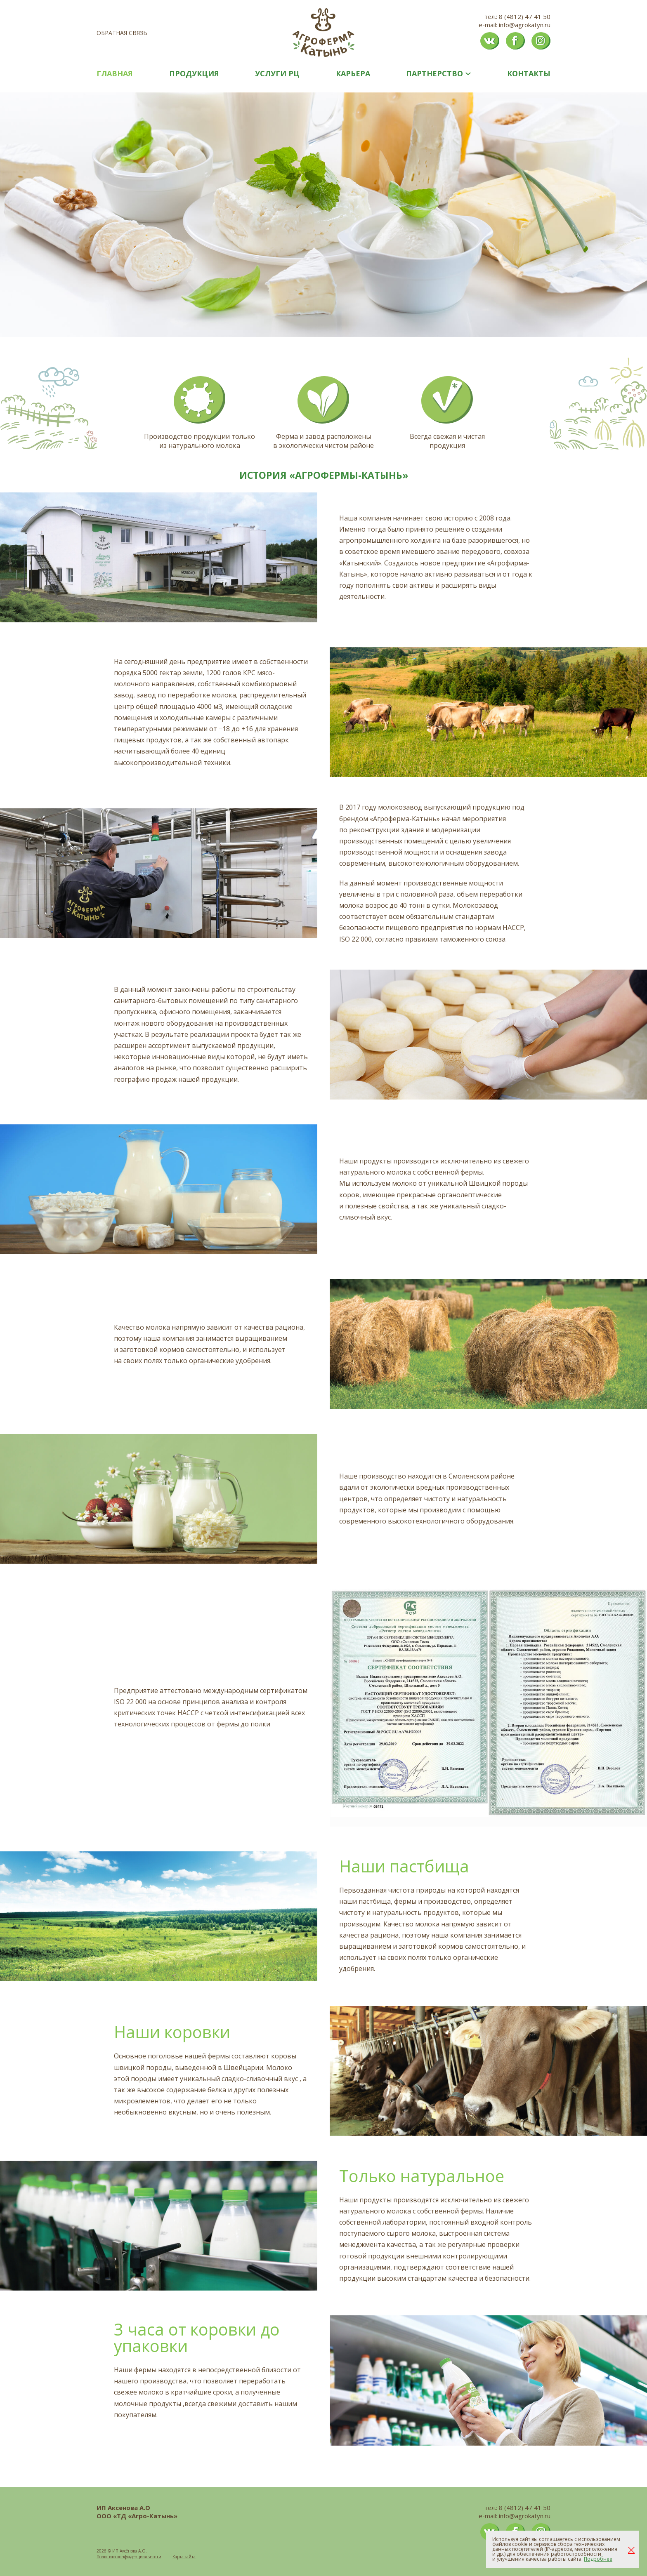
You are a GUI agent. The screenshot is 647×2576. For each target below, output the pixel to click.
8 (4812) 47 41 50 (524, 16)
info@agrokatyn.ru (524, 25)
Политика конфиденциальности (129, 2557)
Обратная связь (122, 33)
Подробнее (598, 2558)
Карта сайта (184, 2557)
